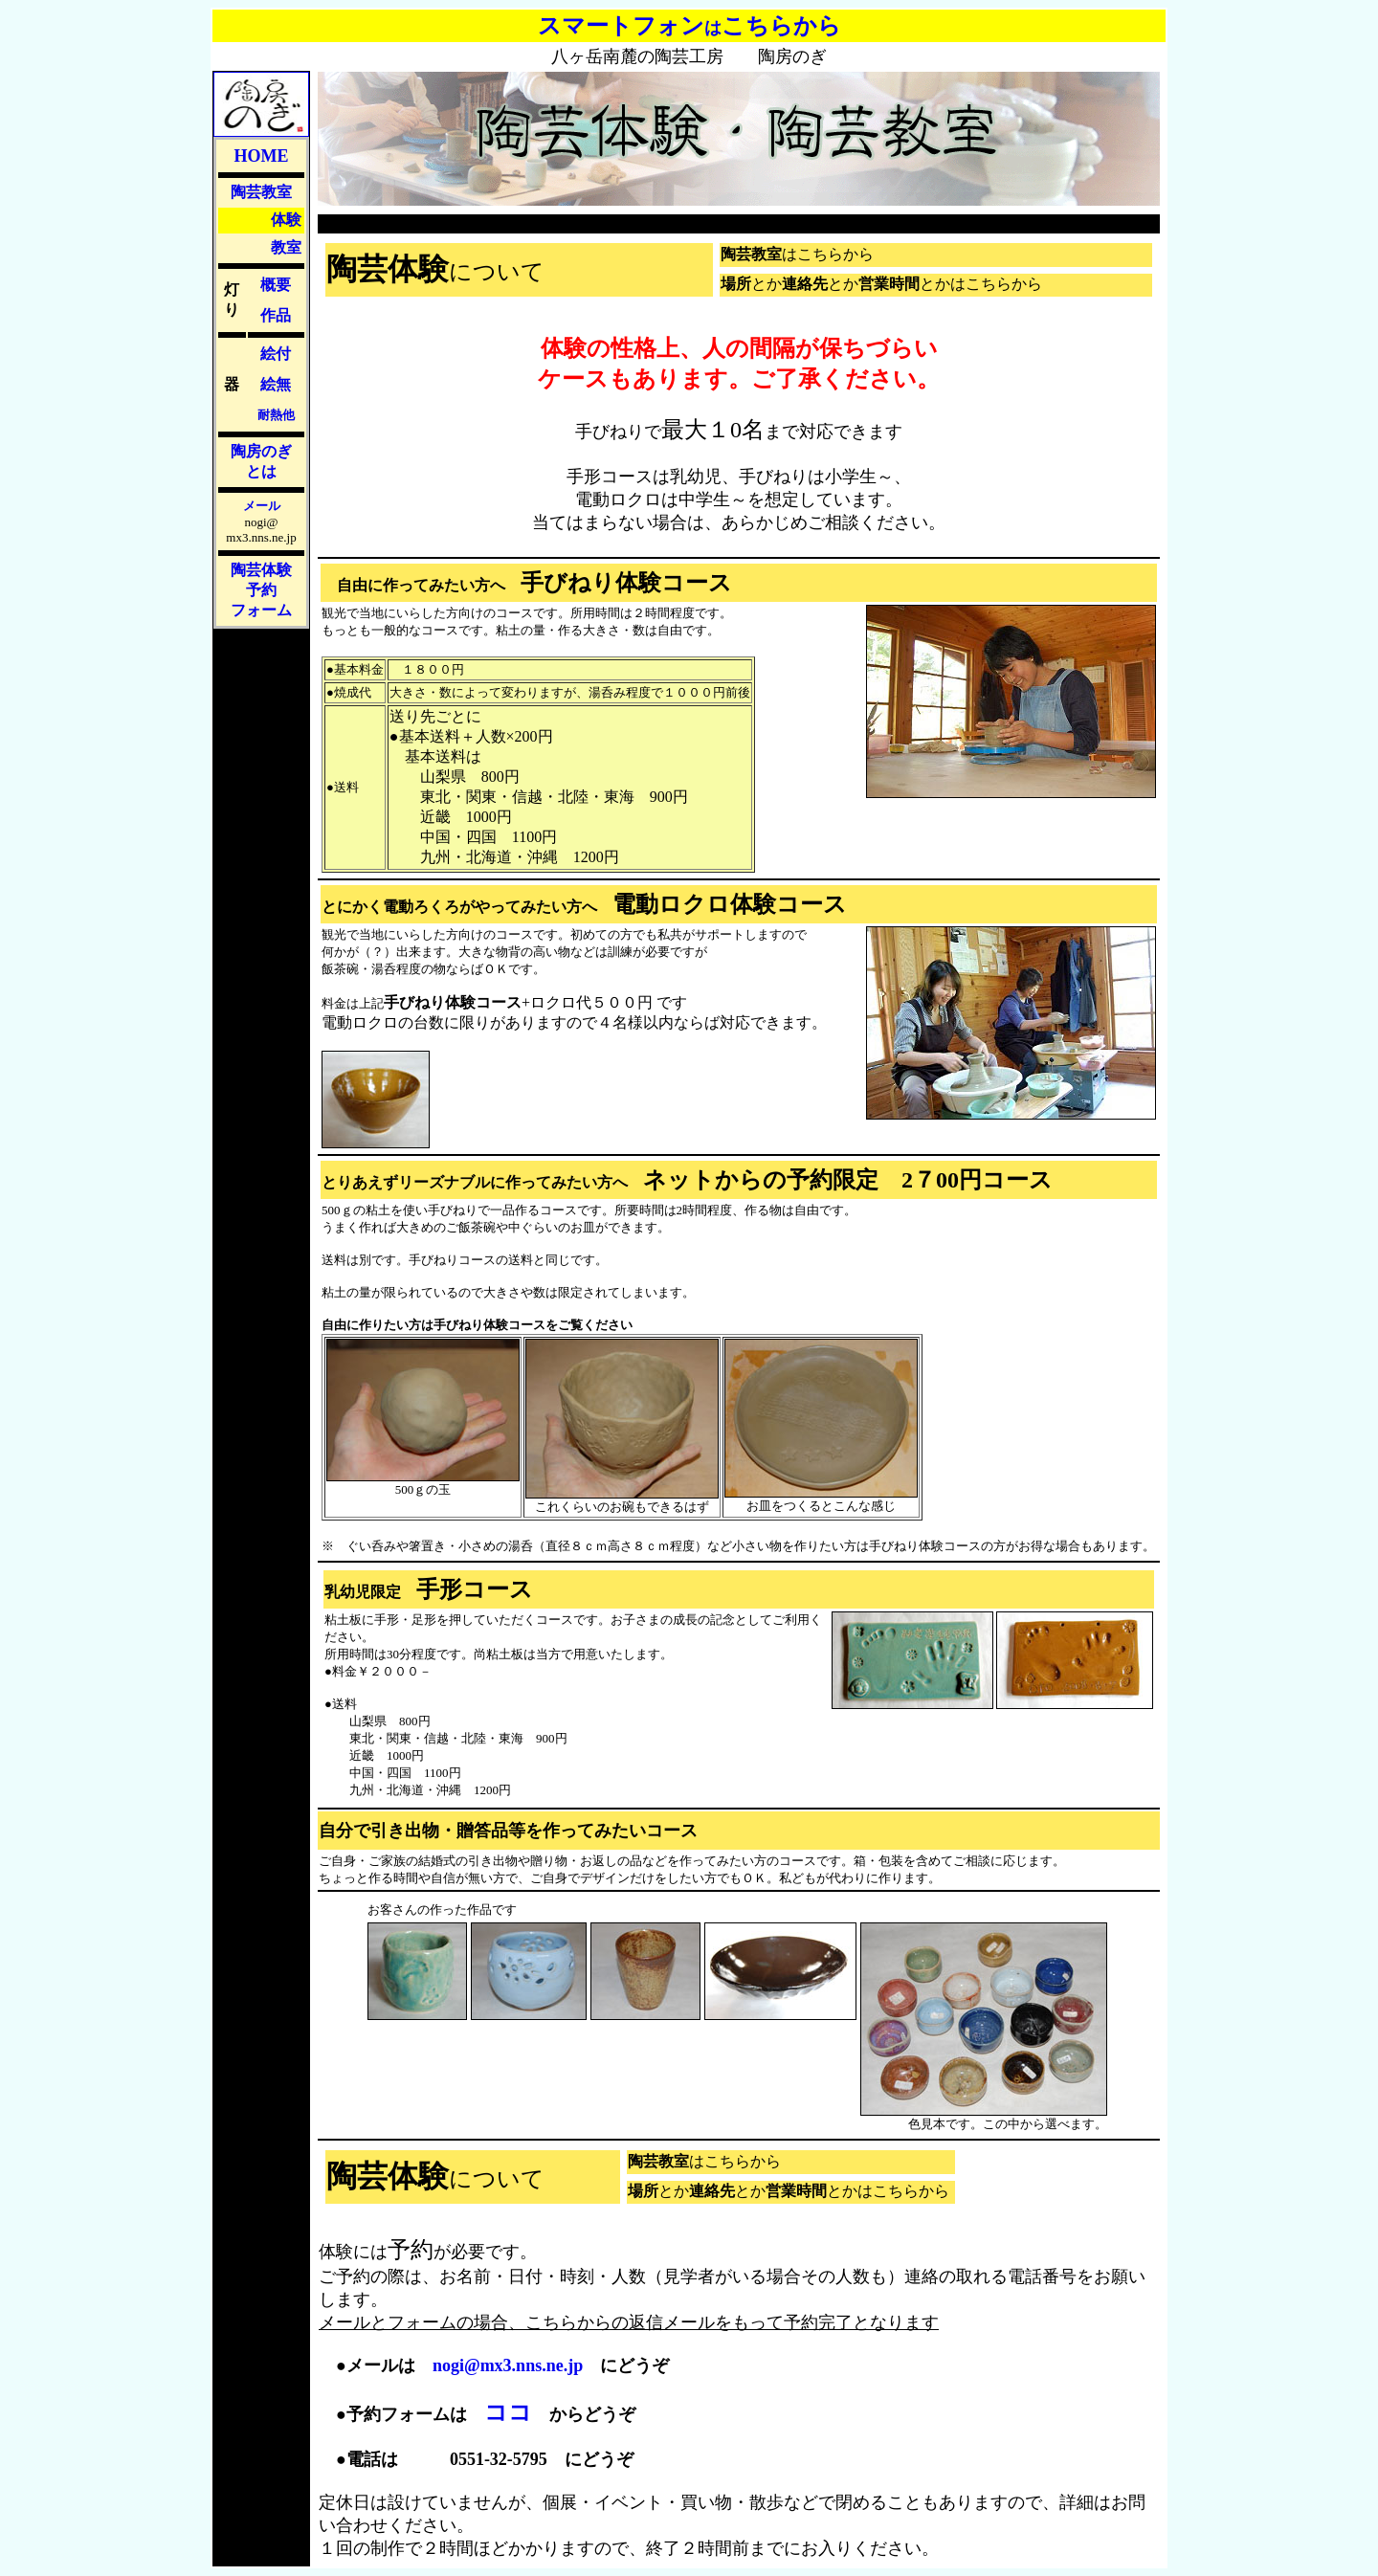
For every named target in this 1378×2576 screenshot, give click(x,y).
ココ (508, 2412)
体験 (286, 219)
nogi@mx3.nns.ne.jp (508, 2365)
